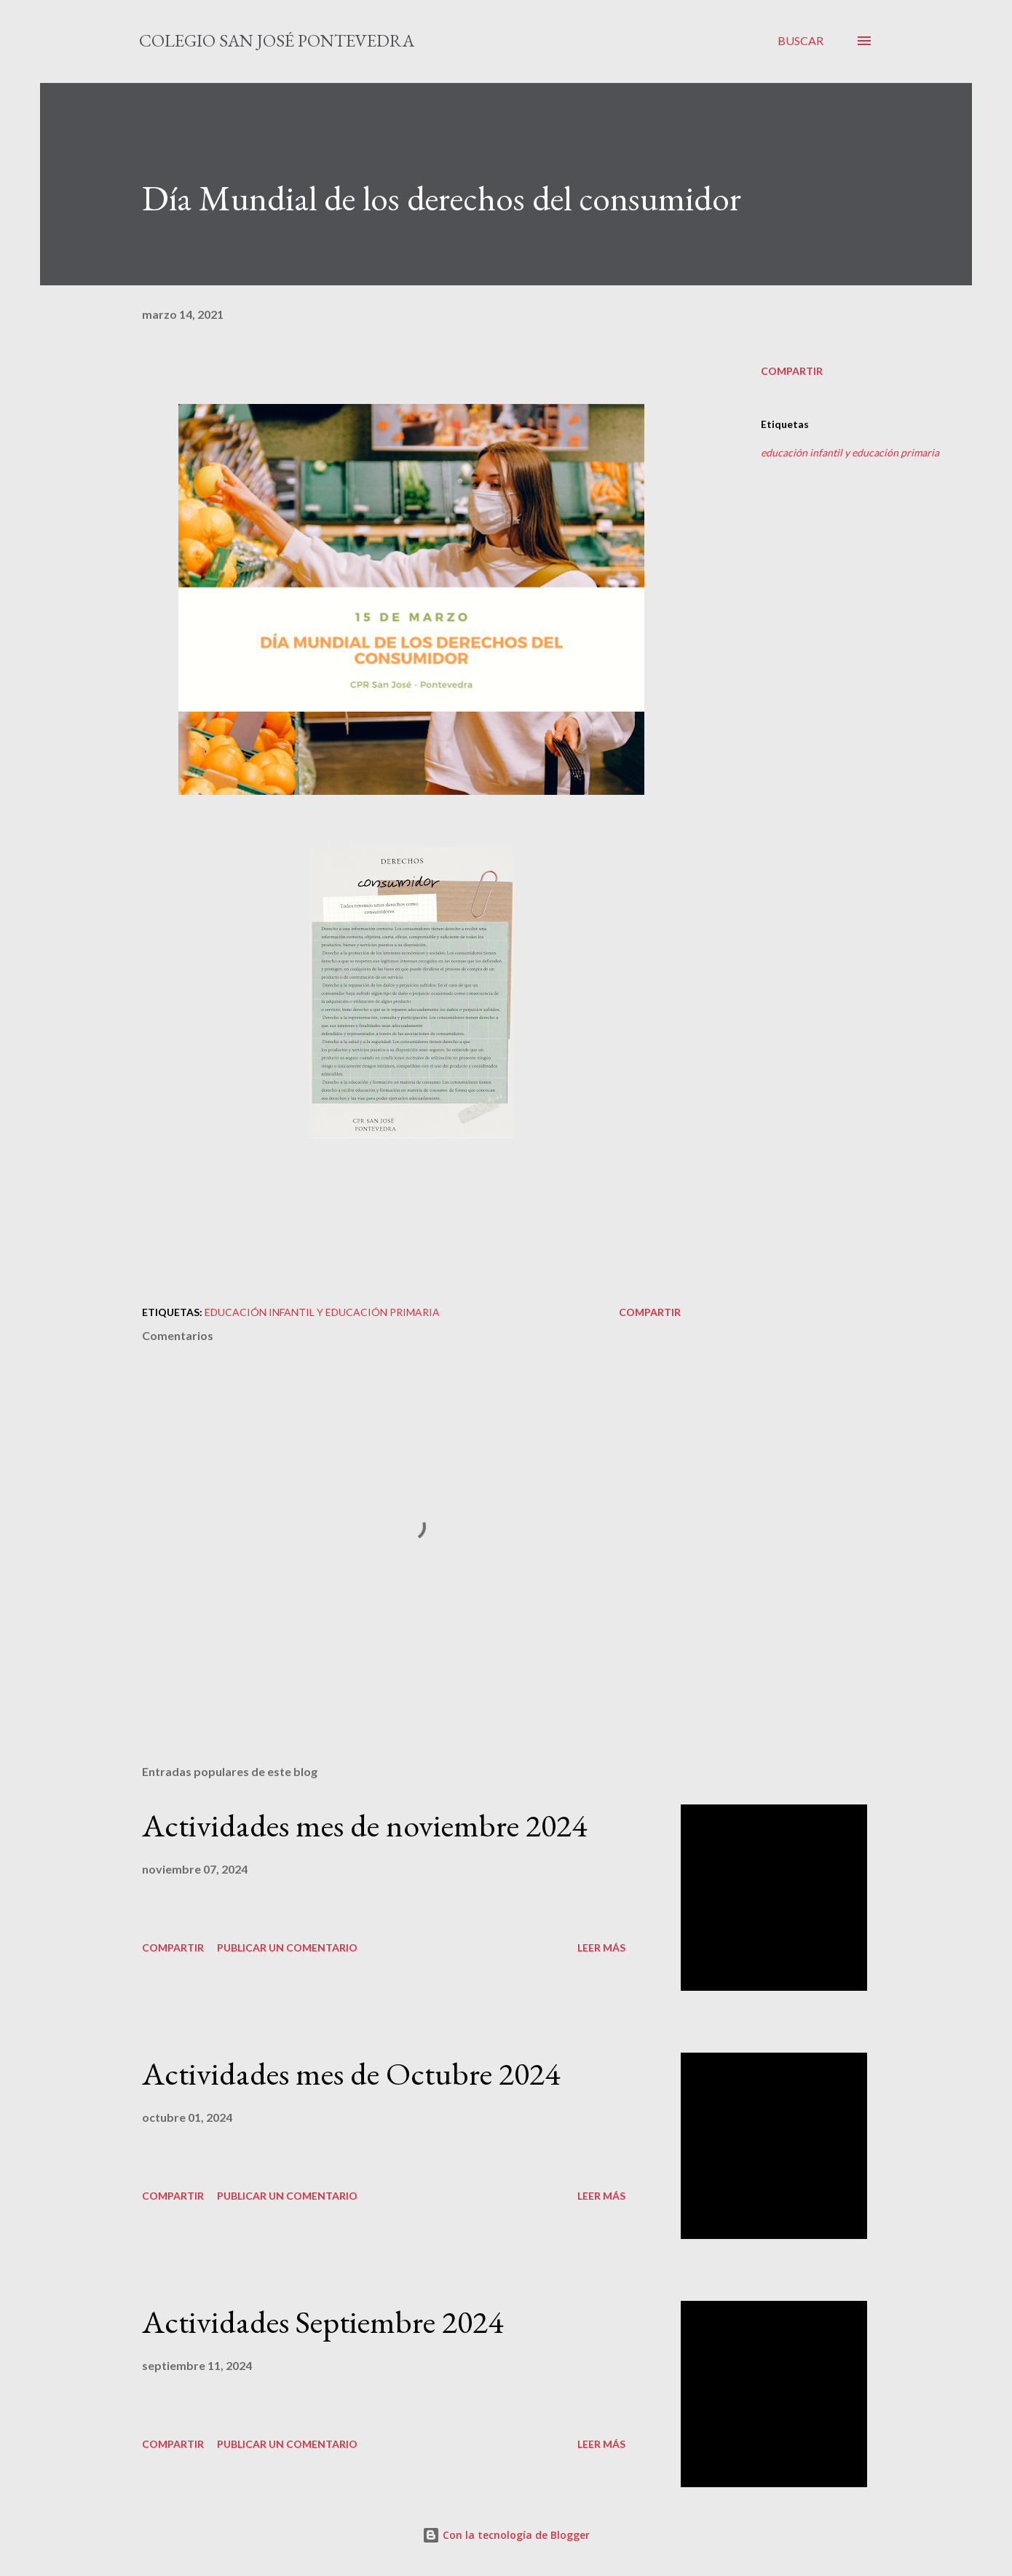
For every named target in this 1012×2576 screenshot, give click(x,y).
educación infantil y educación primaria (850, 452)
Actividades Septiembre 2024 (322, 2321)
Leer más (601, 1947)
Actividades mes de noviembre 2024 (364, 1825)
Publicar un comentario (287, 1947)
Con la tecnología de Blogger (506, 2535)
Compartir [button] (792, 371)
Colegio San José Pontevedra (276, 40)
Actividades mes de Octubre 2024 (351, 2073)
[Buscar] (800, 40)
